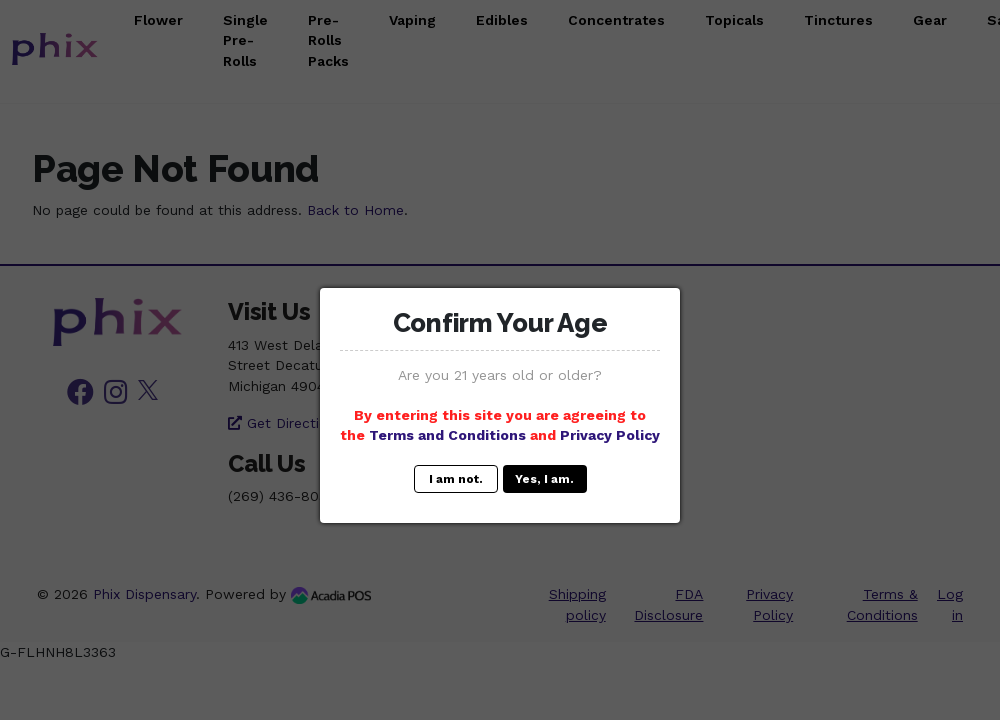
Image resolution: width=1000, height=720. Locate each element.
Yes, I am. (544, 479)
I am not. (456, 479)
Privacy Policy (610, 435)
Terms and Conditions (447, 435)
